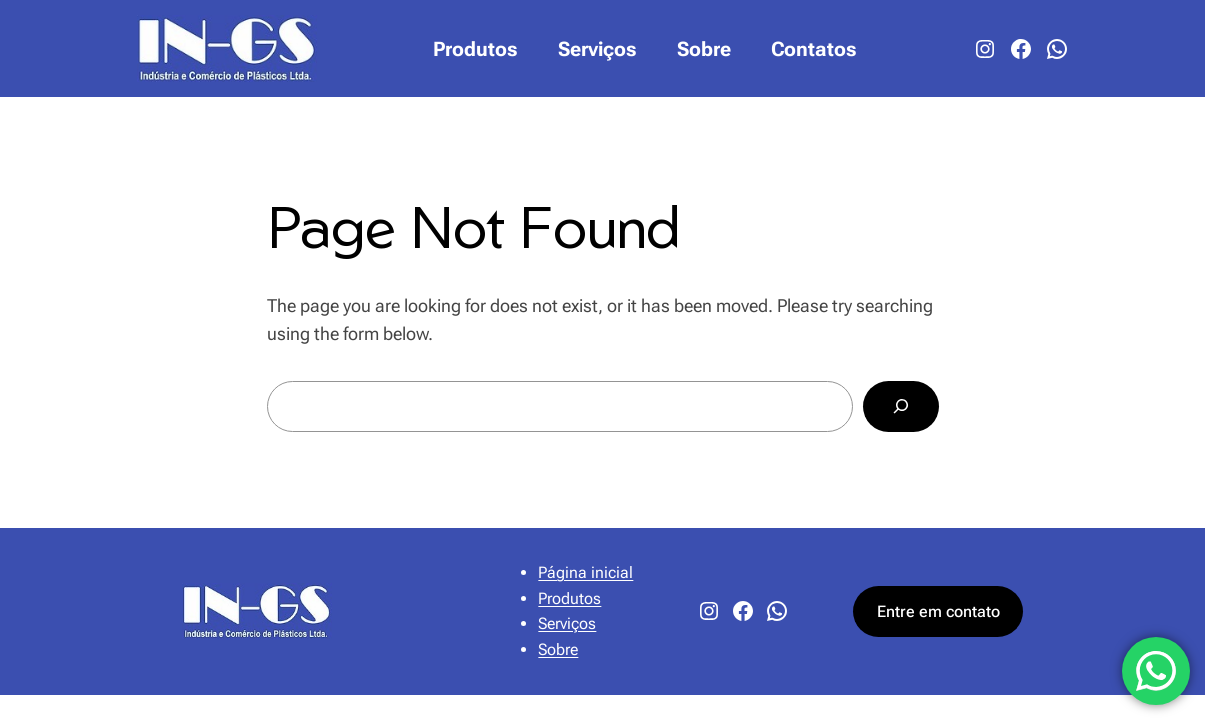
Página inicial (585, 572)
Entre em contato (938, 611)
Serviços (567, 623)
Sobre (558, 649)
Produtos (569, 598)
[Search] (900, 407)
